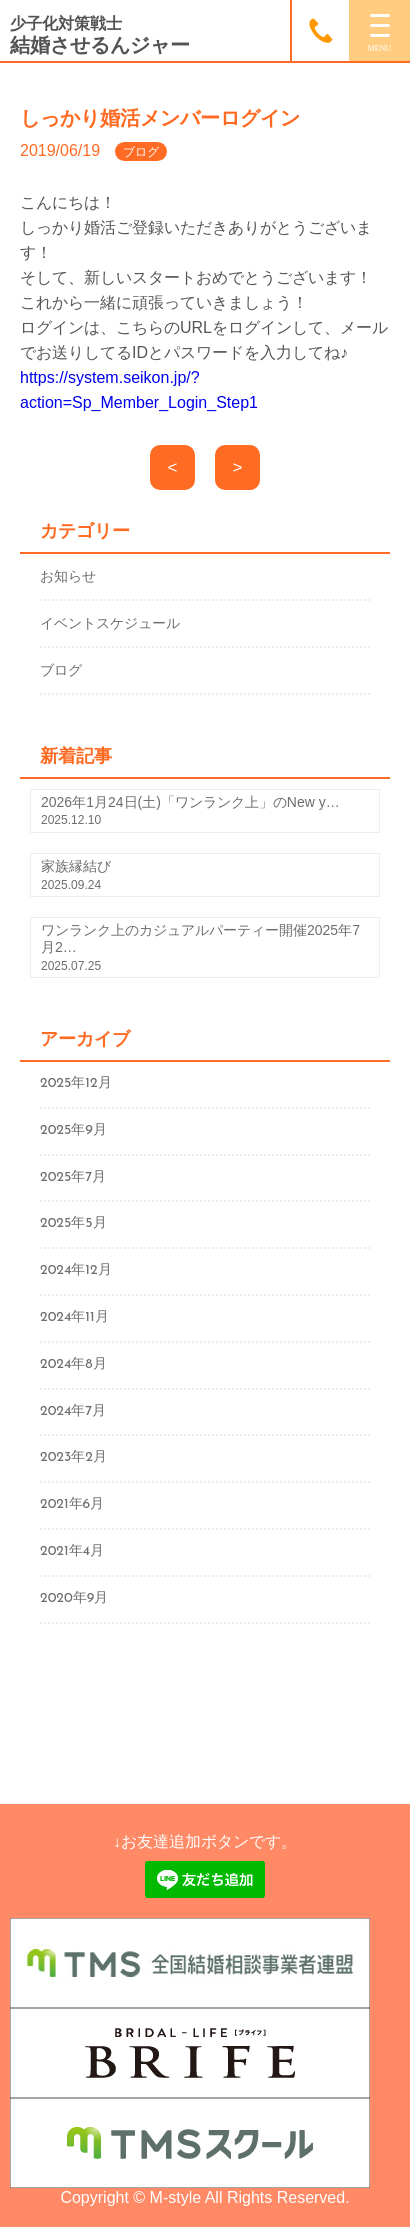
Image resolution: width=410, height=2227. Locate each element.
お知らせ (68, 576)
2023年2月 (73, 1457)
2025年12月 (76, 1083)
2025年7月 (73, 1177)
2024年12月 (76, 1270)
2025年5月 (73, 1223)
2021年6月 (72, 1504)
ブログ (61, 670)
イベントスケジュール (110, 623)
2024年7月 (73, 1411)
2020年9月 (74, 1598)
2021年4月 (72, 1551)
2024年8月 (73, 1364)
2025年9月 (73, 1130)
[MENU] (379, 30)
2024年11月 (74, 1317)
